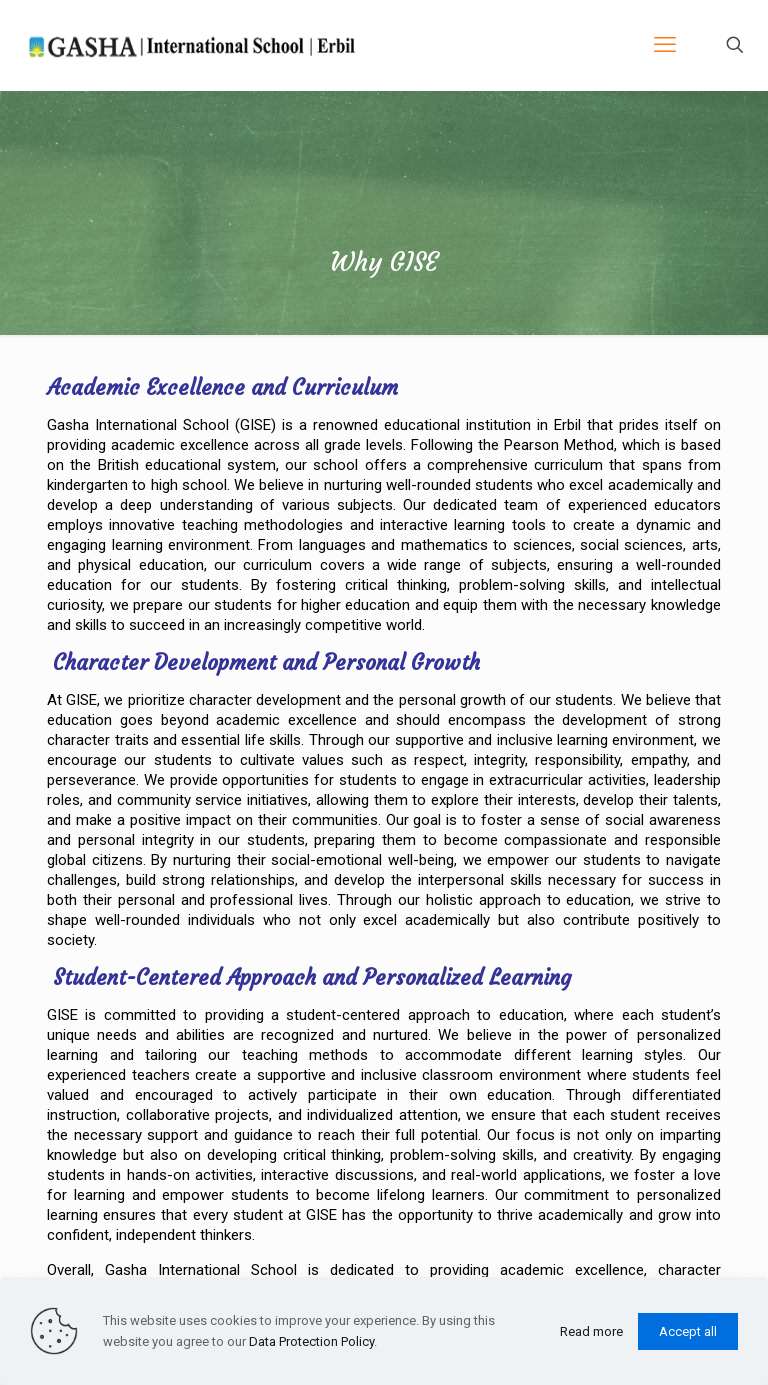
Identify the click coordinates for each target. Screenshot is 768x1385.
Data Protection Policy (311, 1341)
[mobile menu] (665, 45)
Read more (591, 1331)
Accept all (688, 1331)
